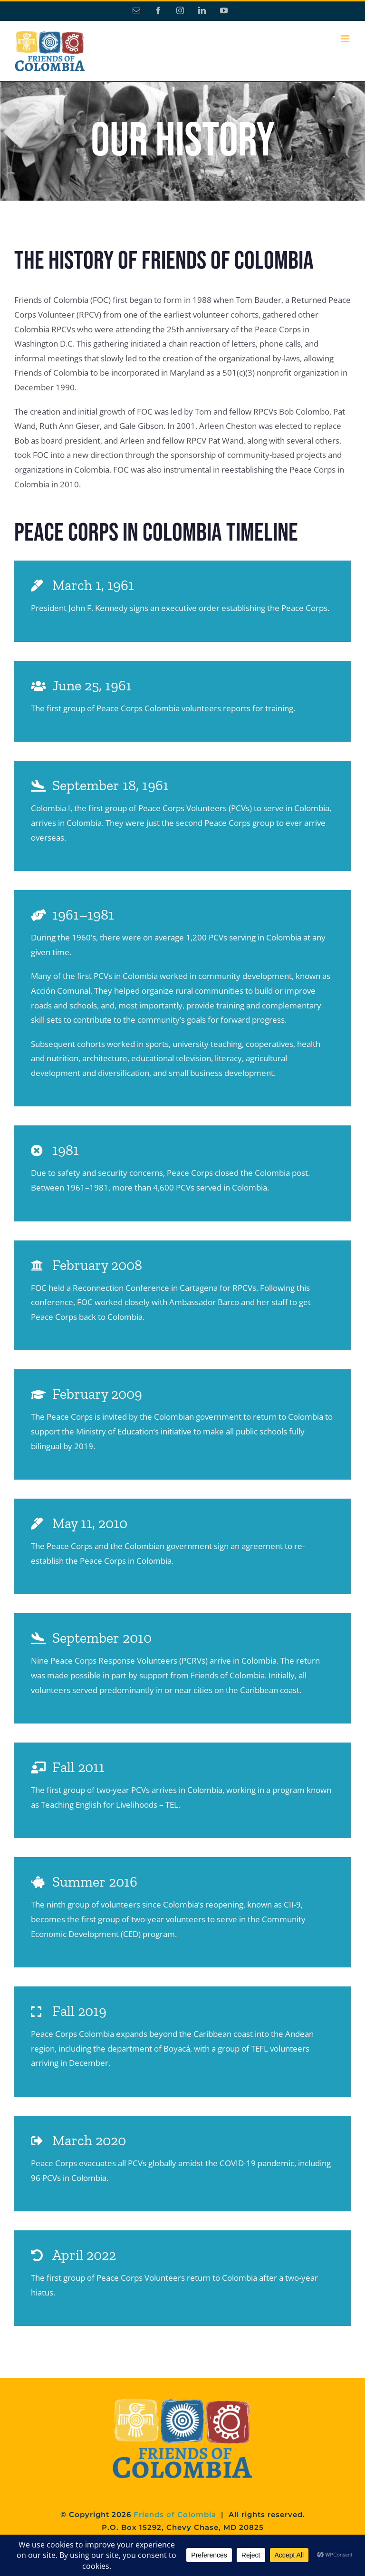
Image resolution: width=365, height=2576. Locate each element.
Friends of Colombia (175, 2514)
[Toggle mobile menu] (346, 39)
